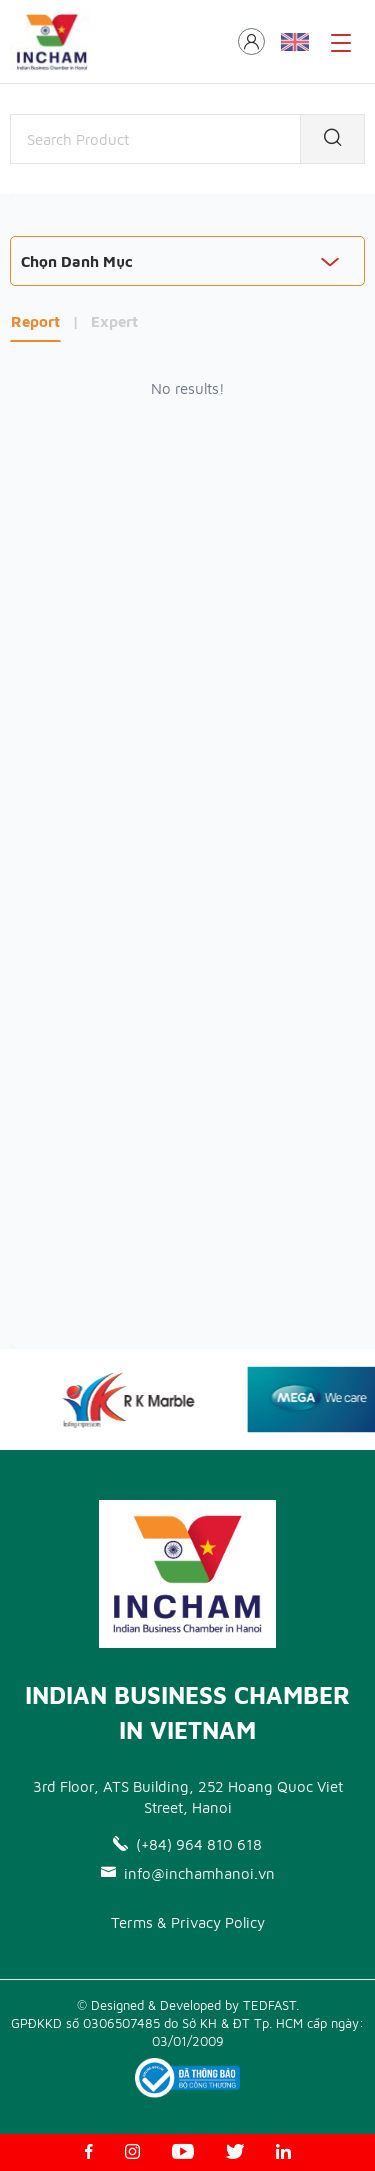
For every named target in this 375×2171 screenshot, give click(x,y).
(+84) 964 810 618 (187, 1844)
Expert (114, 321)
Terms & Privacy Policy (188, 1922)
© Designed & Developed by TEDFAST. (188, 2005)
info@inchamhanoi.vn (188, 1873)
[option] (134, 1399)
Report (35, 321)
